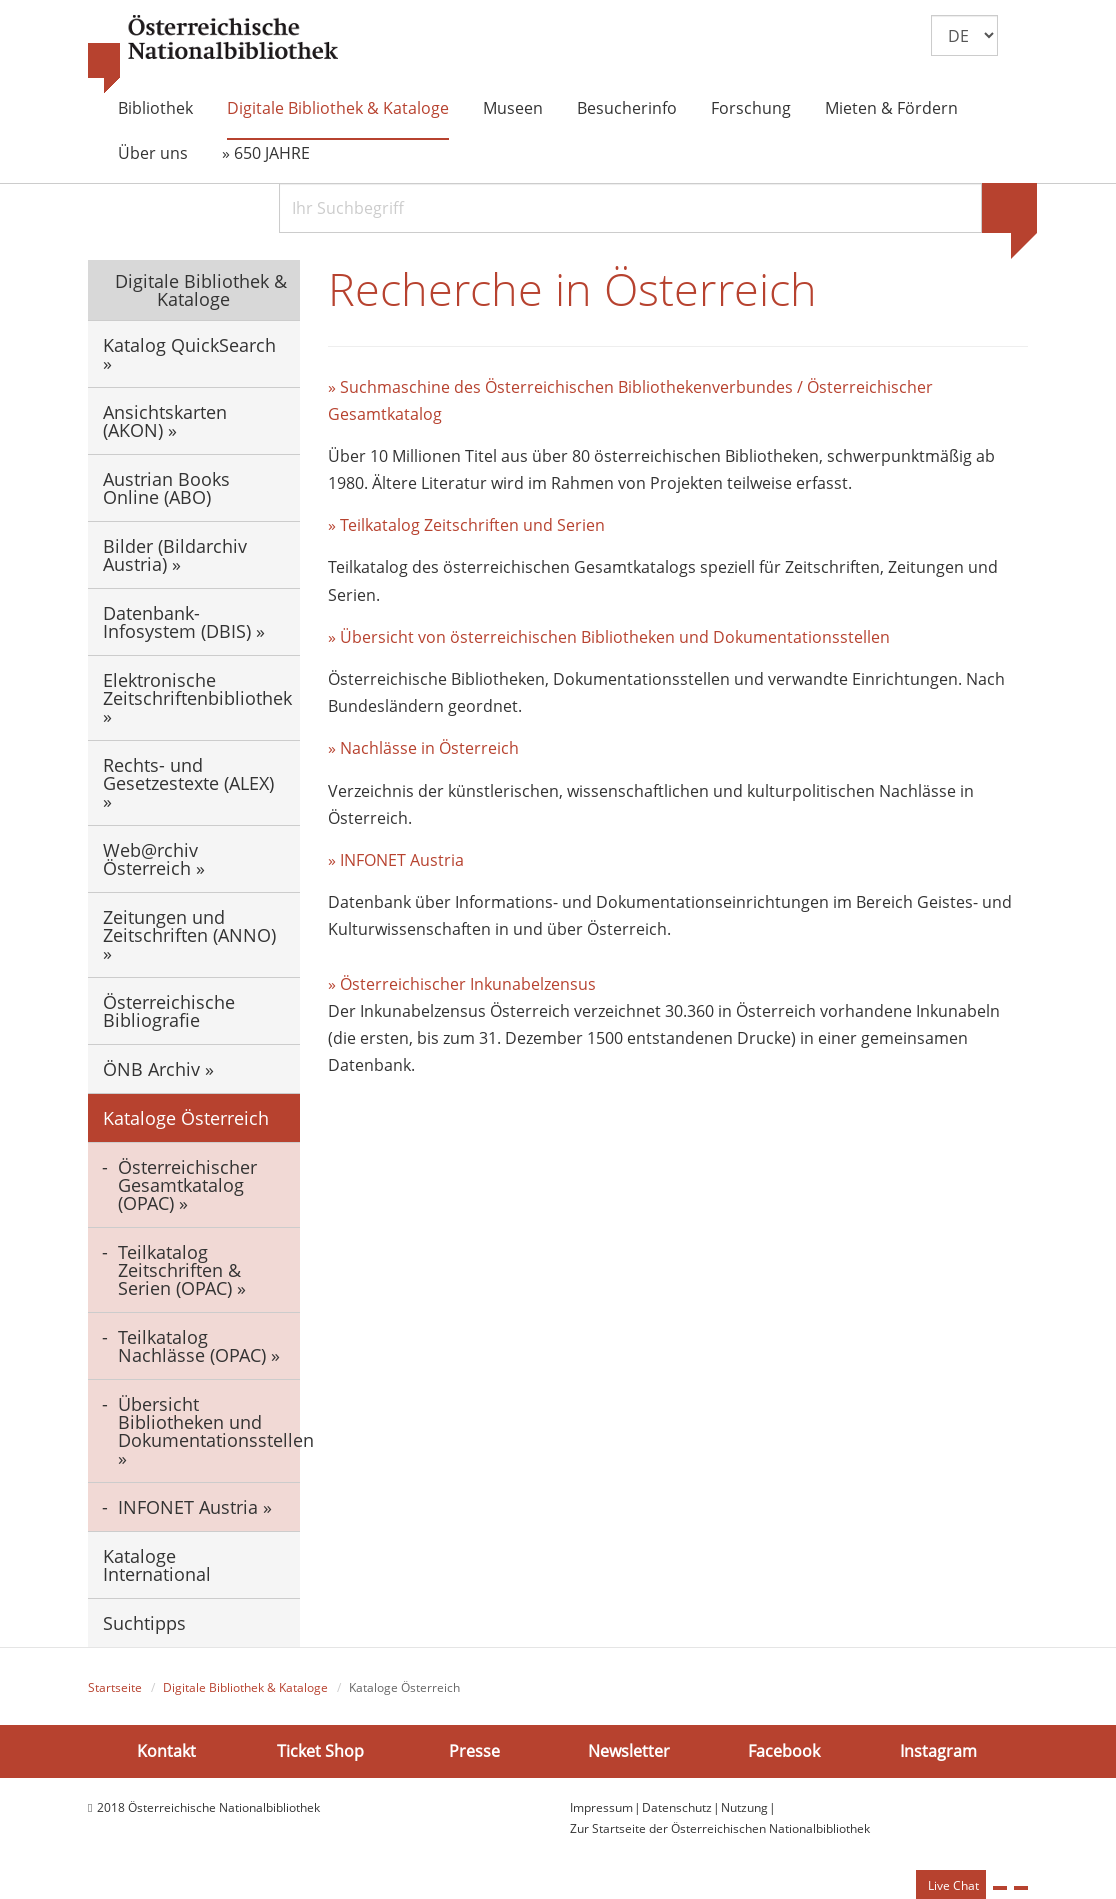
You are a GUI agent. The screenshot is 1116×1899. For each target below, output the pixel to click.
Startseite (115, 1687)
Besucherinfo (627, 108)
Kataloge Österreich (186, 1118)
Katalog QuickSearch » (189, 354)
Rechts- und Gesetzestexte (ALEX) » (188, 783)
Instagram (938, 1751)
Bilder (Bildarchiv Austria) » (175, 555)
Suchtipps (144, 1623)
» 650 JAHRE (266, 153)
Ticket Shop (320, 1751)
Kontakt (166, 1751)
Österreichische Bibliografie (169, 1011)
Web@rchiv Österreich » (154, 859)
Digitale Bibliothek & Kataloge (338, 108)
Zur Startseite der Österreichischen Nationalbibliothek (720, 1828)
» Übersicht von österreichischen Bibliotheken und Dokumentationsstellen (609, 637)
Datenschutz (677, 1807)
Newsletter (629, 1751)
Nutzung (744, 1807)
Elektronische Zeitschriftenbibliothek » (197, 698)
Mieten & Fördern (891, 108)
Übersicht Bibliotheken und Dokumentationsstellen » (209, 1431)
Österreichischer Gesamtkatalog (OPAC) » (187, 1185)
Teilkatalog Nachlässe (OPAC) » (199, 1346)
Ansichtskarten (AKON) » (165, 421)
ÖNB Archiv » (158, 1069)
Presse (474, 1751)
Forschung (751, 108)
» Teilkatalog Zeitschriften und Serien (466, 525)
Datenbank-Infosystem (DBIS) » (184, 622)
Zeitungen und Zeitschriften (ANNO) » (189, 935)
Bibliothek (155, 108)
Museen (513, 108)
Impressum (601, 1807)
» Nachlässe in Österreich (423, 748)
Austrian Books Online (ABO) (166, 488)
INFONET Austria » (195, 1507)
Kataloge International (157, 1565)
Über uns (153, 153)
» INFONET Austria (396, 860)
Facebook (784, 1751)
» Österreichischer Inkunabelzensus (462, 984)
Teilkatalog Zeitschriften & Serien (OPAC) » (182, 1270)
